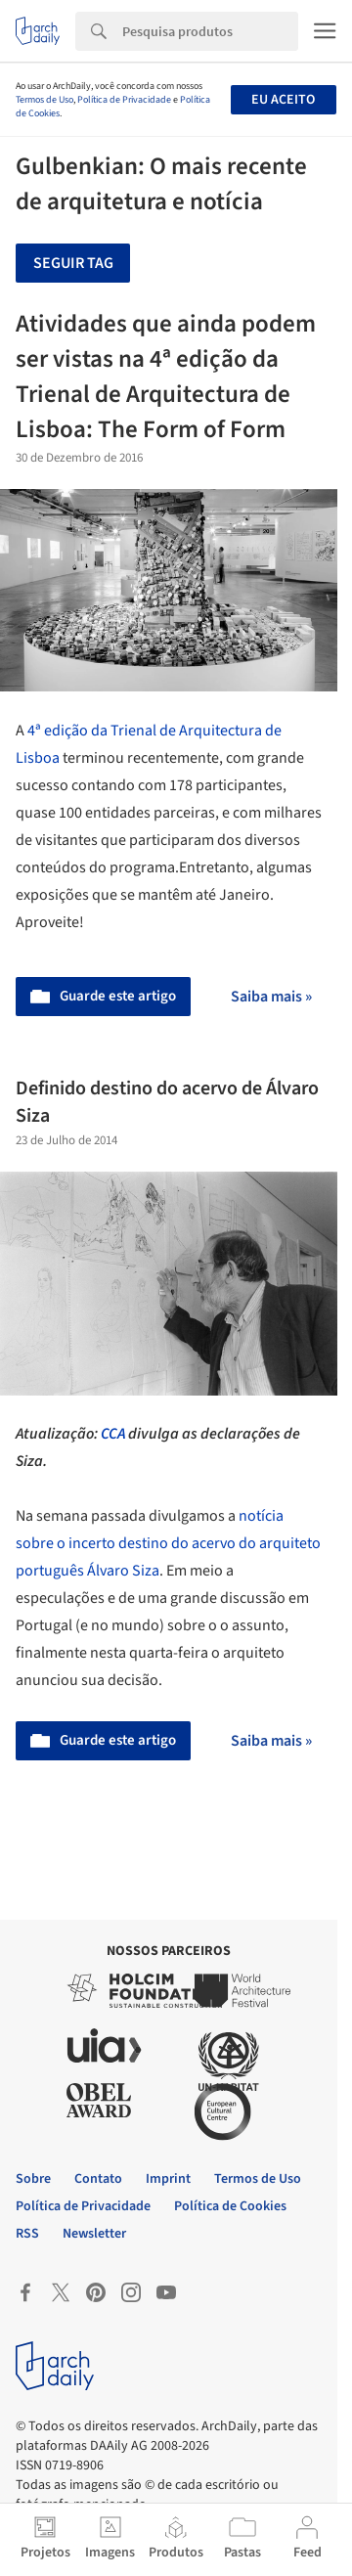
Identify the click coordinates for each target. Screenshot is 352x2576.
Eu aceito (283, 100)
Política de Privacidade (124, 100)
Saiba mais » (271, 996)
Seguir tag (73, 263)
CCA (113, 1433)
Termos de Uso (44, 100)
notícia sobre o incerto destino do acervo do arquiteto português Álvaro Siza (168, 1543)
